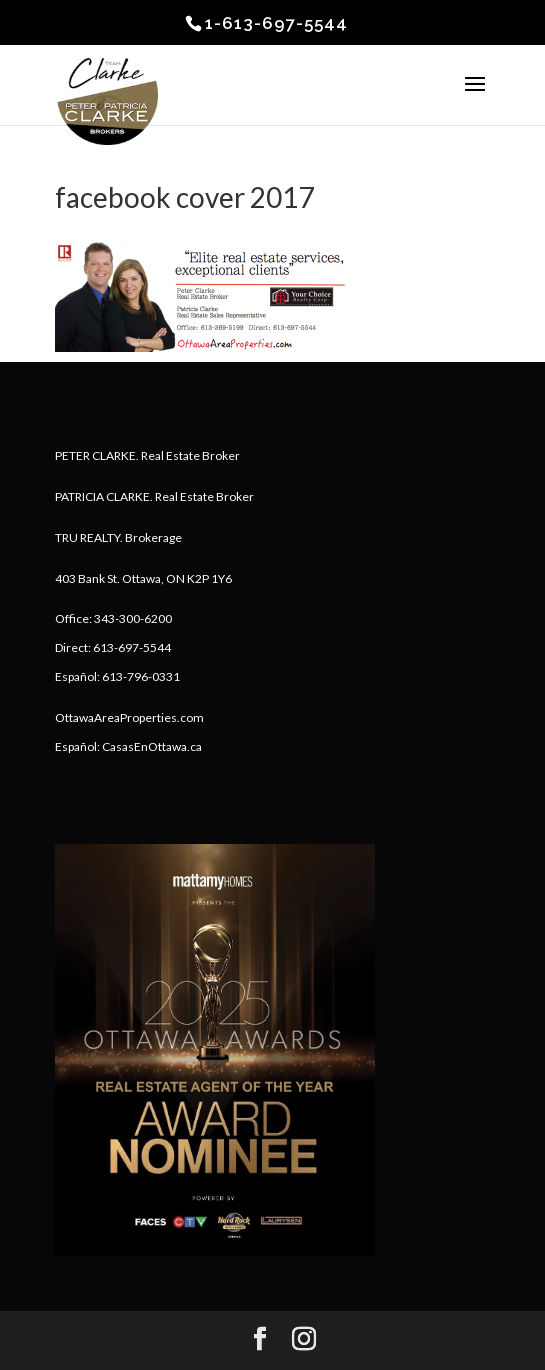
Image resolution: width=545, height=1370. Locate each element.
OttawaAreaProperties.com (129, 717)
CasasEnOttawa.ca (152, 746)
